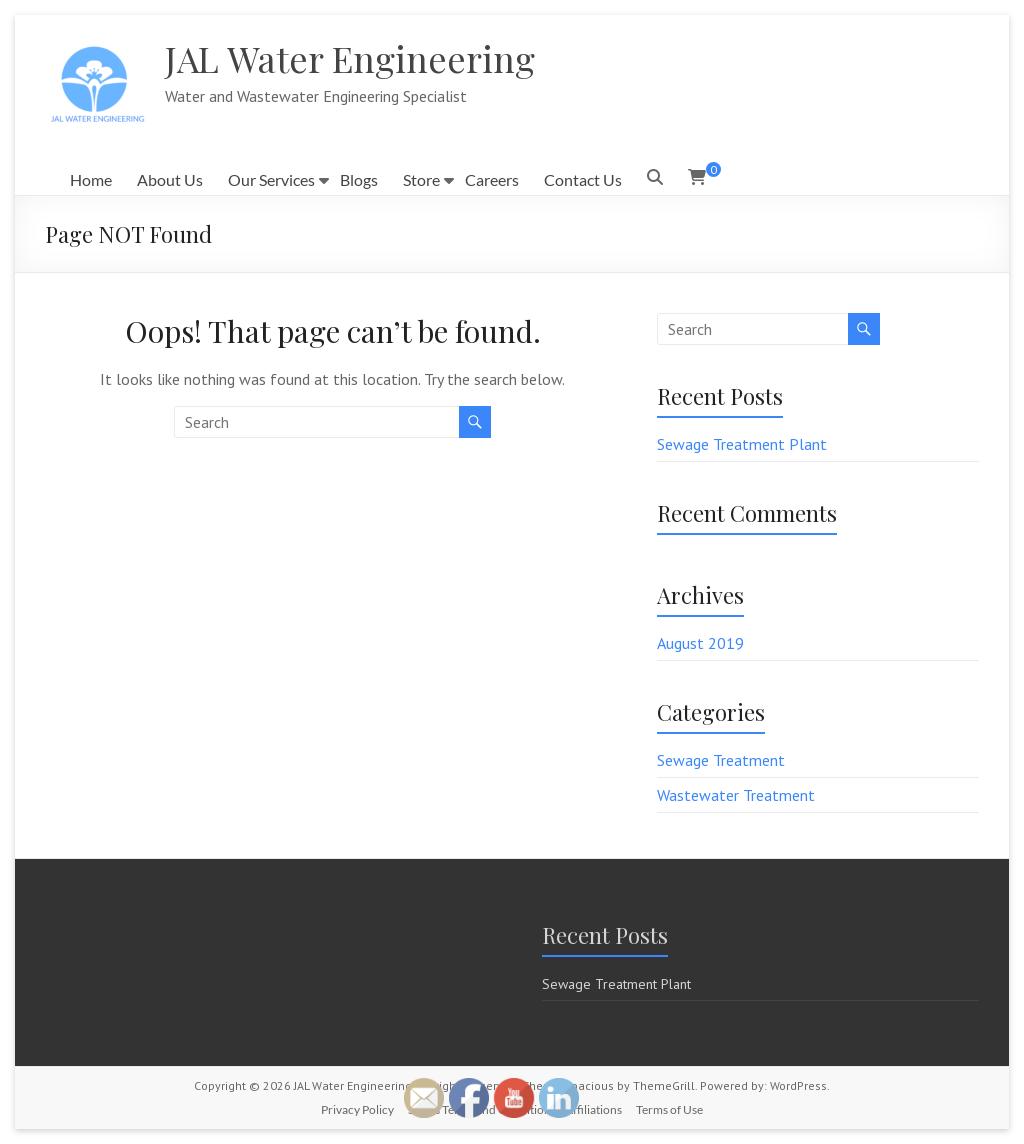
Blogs (359, 179)
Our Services (271, 179)
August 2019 (700, 643)
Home (91, 179)
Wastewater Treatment (736, 795)
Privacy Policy (357, 1109)
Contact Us (583, 179)
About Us (170, 179)
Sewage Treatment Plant (742, 444)
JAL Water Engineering (350, 58)
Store (421, 179)
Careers (492, 179)
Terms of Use (669, 1109)
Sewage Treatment (721, 760)
